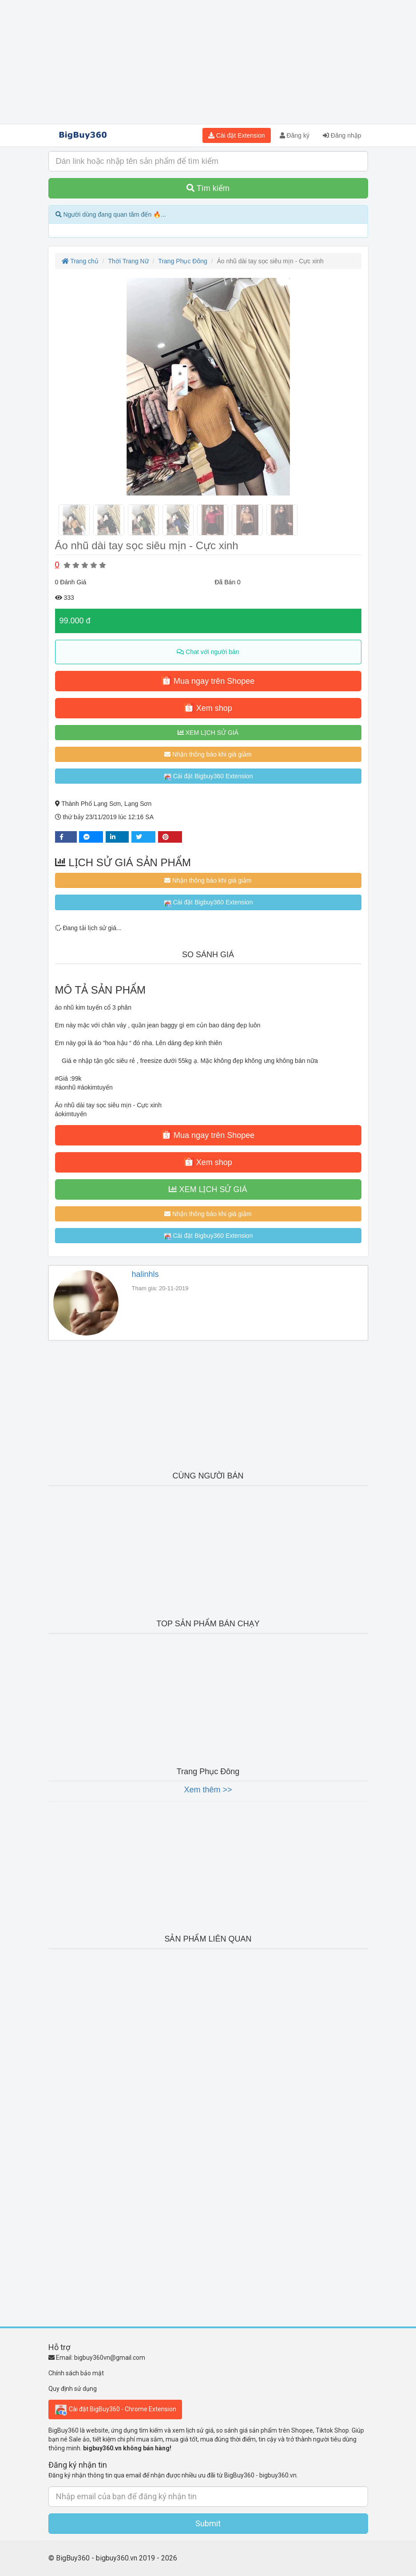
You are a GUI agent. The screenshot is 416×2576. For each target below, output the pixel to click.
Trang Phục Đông (182, 261)
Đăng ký (294, 135)
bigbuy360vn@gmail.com (109, 2357)
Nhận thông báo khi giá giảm (208, 754)
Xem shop (208, 708)
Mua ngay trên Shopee (208, 681)
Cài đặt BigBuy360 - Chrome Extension (115, 2409)
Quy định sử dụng (72, 2388)
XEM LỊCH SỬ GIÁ (208, 732)
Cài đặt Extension (236, 135)
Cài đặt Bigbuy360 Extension (208, 777)
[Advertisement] (208, 62)
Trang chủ (80, 261)
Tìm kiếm (208, 188)
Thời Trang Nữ (128, 261)
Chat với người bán (208, 651)
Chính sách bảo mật (76, 2373)
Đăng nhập (342, 135)
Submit (208, 2523)
